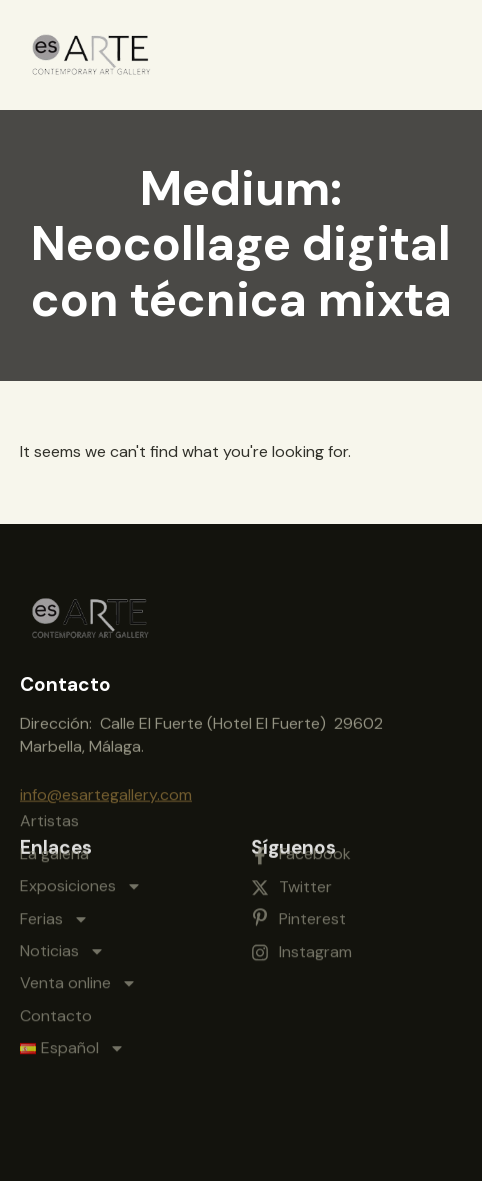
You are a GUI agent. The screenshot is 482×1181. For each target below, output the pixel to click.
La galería (54, 786)
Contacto (56, 948)
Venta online (78, 917)
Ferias (54, 852)
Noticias (62, 884)
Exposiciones (81, 820)
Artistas (49, 754)
